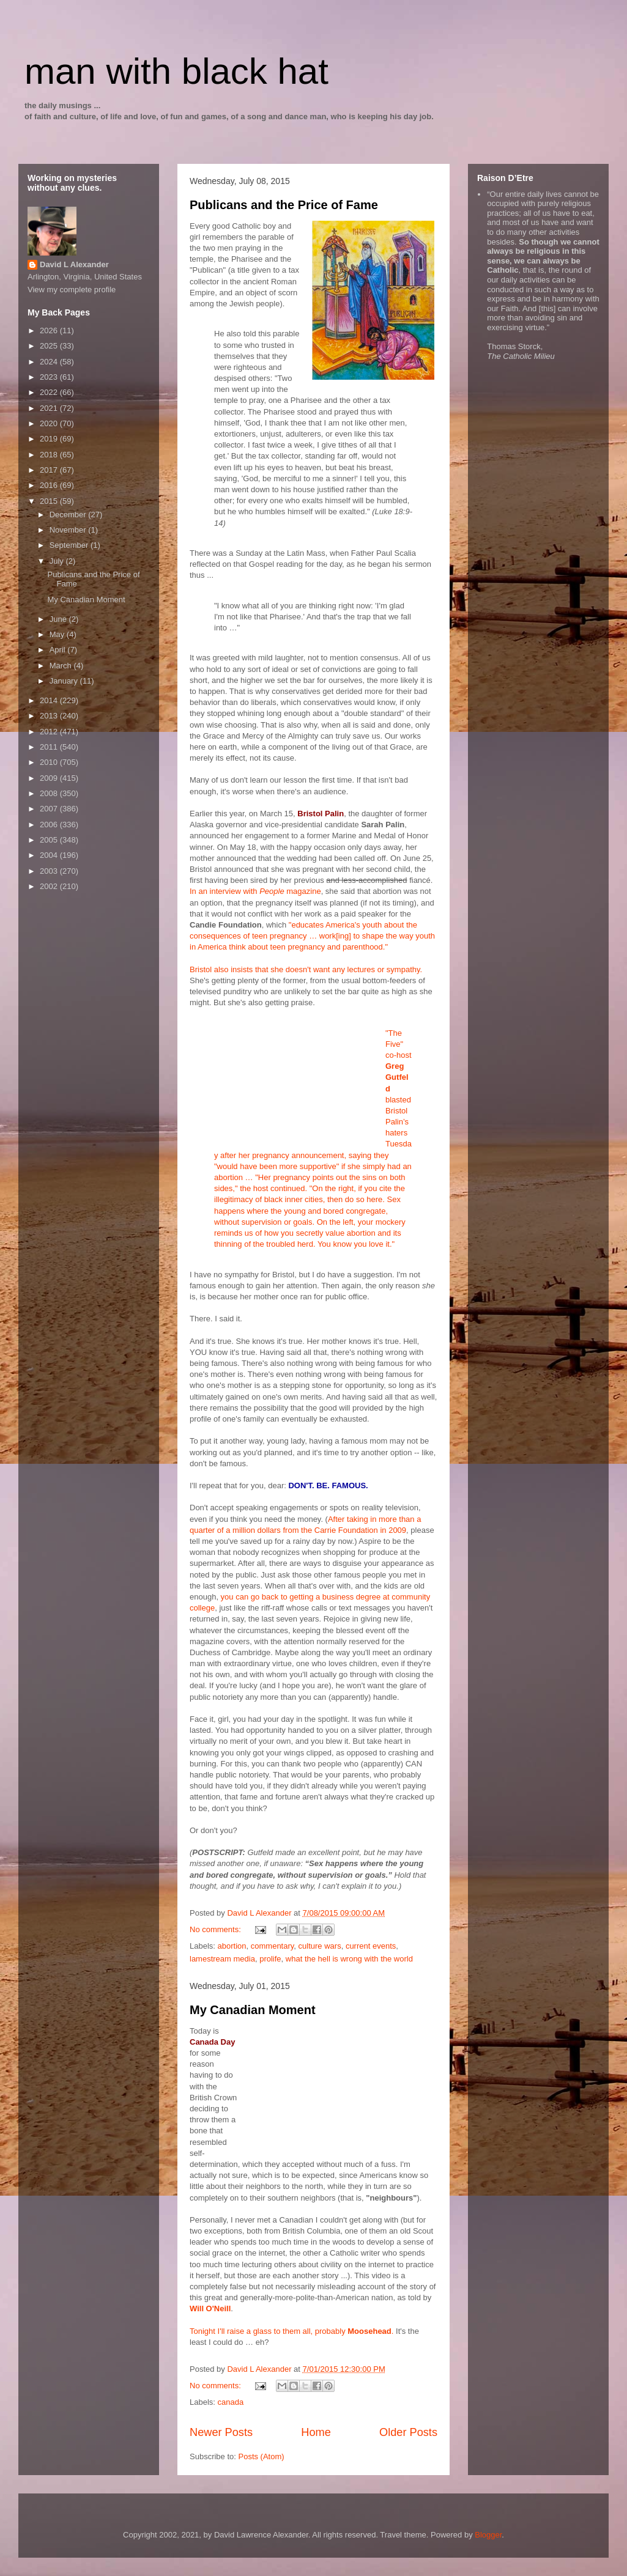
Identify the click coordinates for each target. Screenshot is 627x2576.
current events (371, 1945)
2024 (50, 361)
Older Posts (408, 2432)
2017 (50, 469)
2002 (50, 886)
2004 (50, 855)
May (58, 634)
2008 (50, 793)
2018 (50, 454)
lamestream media (222, 1958)
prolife (270, 1958)
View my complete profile (72, 289)
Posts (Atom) (261, 2456)
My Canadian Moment (253, 2010)
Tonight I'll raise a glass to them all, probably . (291, 2331)
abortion (232, 1945)
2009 (50, 778)
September (70, 545)
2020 (50, 423)
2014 (50, 700)
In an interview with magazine (255, 891)
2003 (50, 871)
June (59, 619)
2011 (50, 746)
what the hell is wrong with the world (349, 1958)
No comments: (216, 1929)
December (69, 514)
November (69, 529)
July (58, 561)
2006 (50, 824)
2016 (50, 485)
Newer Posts (221, 2432)
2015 (50, 501)
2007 (50, 808)
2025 (50, 345)
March (62, 665)
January (65, 680)
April (59, 649)
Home (316, 2432)
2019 (50, 438)
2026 (50, 330)
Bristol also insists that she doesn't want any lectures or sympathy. (306, 969)
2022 (50, 392)
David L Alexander (74, 264)
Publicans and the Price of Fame (284, 205)
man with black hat (176, 71)
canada (231, 2402)
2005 (50, 839)
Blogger (488, 2534)
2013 (50, 715)
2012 (50, 731)
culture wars (320, 1945)
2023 (50, 377)
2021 (50, 408)
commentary (272, 1945)
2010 (50, 762)
